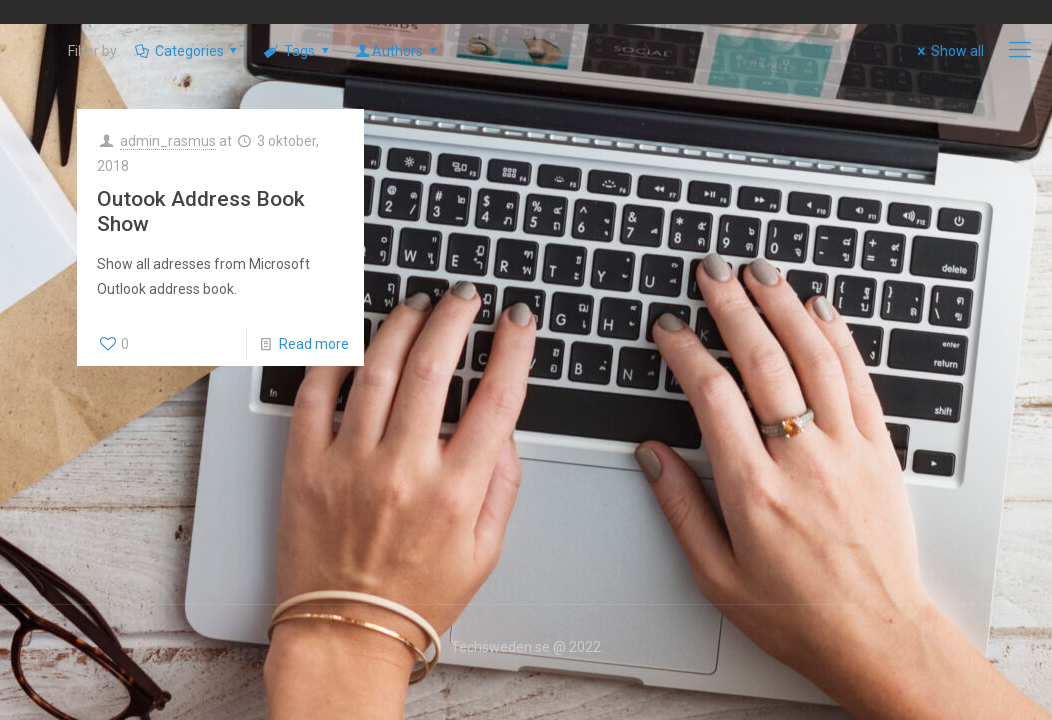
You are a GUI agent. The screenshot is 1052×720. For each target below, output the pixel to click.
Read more (314, 344)
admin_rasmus (168, 141)
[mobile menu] (1020, 50)
